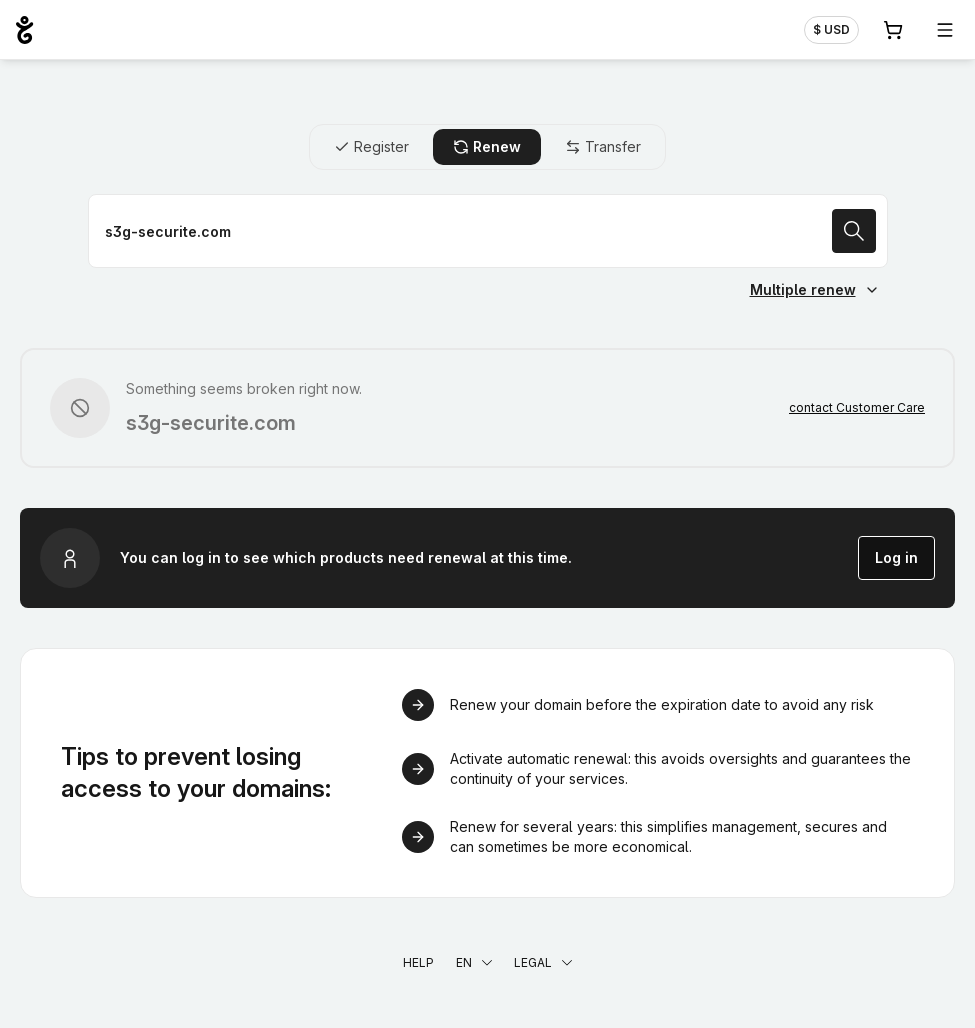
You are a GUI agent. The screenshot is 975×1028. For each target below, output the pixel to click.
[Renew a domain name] (488, 231)
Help (418, 962)
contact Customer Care (857, 407)
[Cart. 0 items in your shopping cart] (893, 30)
